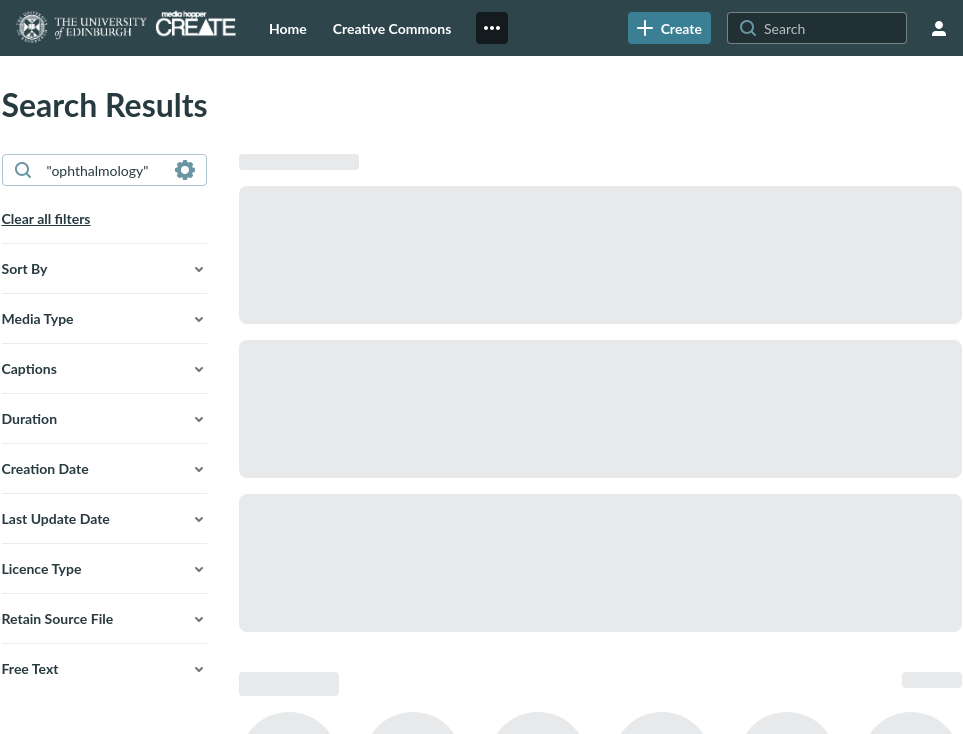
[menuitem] (288, 28)
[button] (104, 269)
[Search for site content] (833, 28)
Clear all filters (46, 218)
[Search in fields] (185, 170)
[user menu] (939, 28)
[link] (669, 28)
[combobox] (103, 170)
